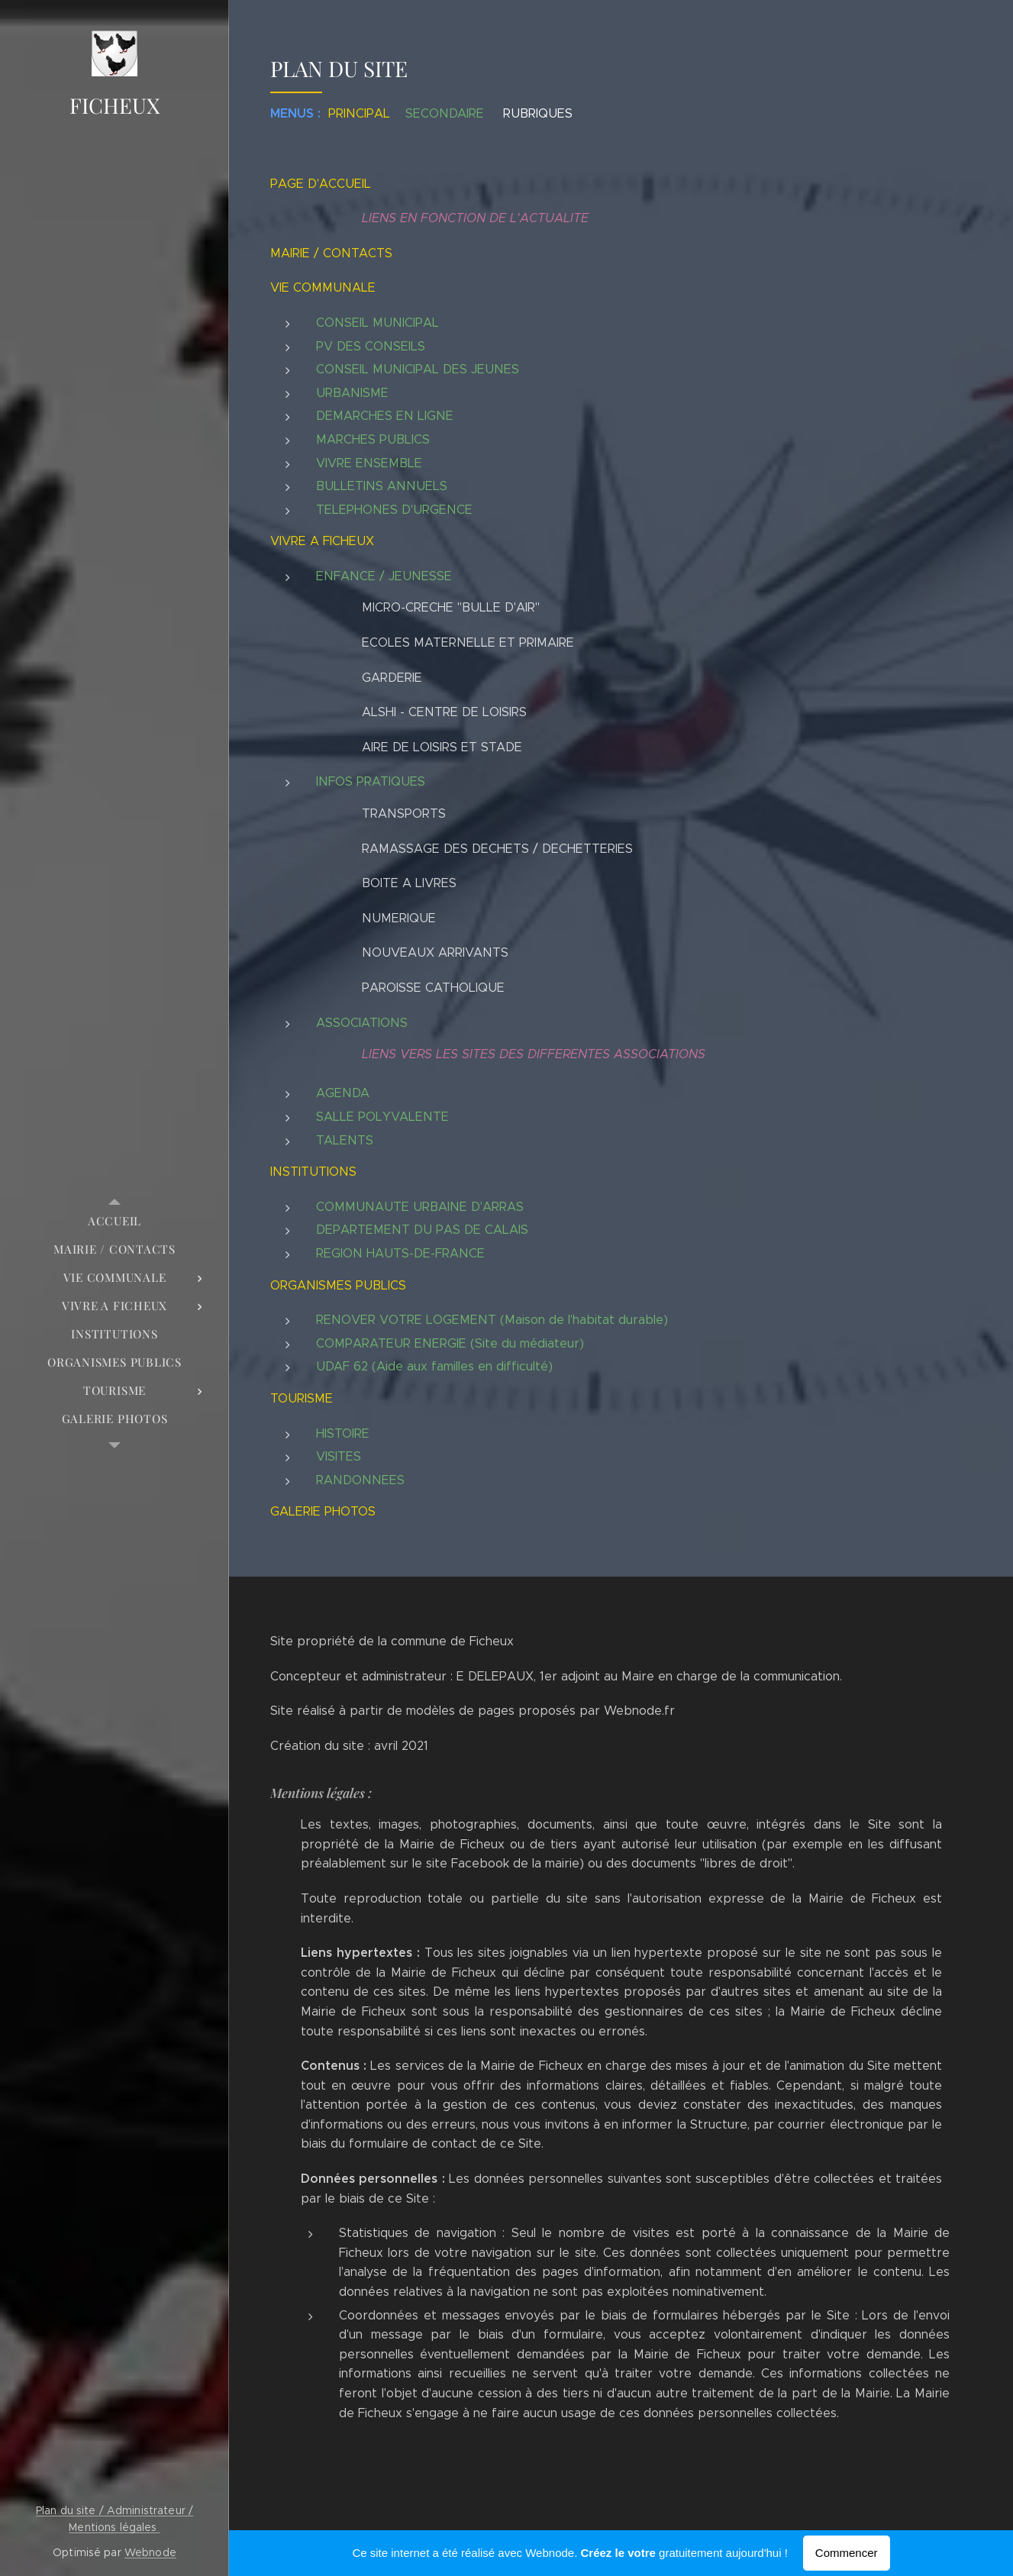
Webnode (150, 2552)
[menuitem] (114, 1221)
